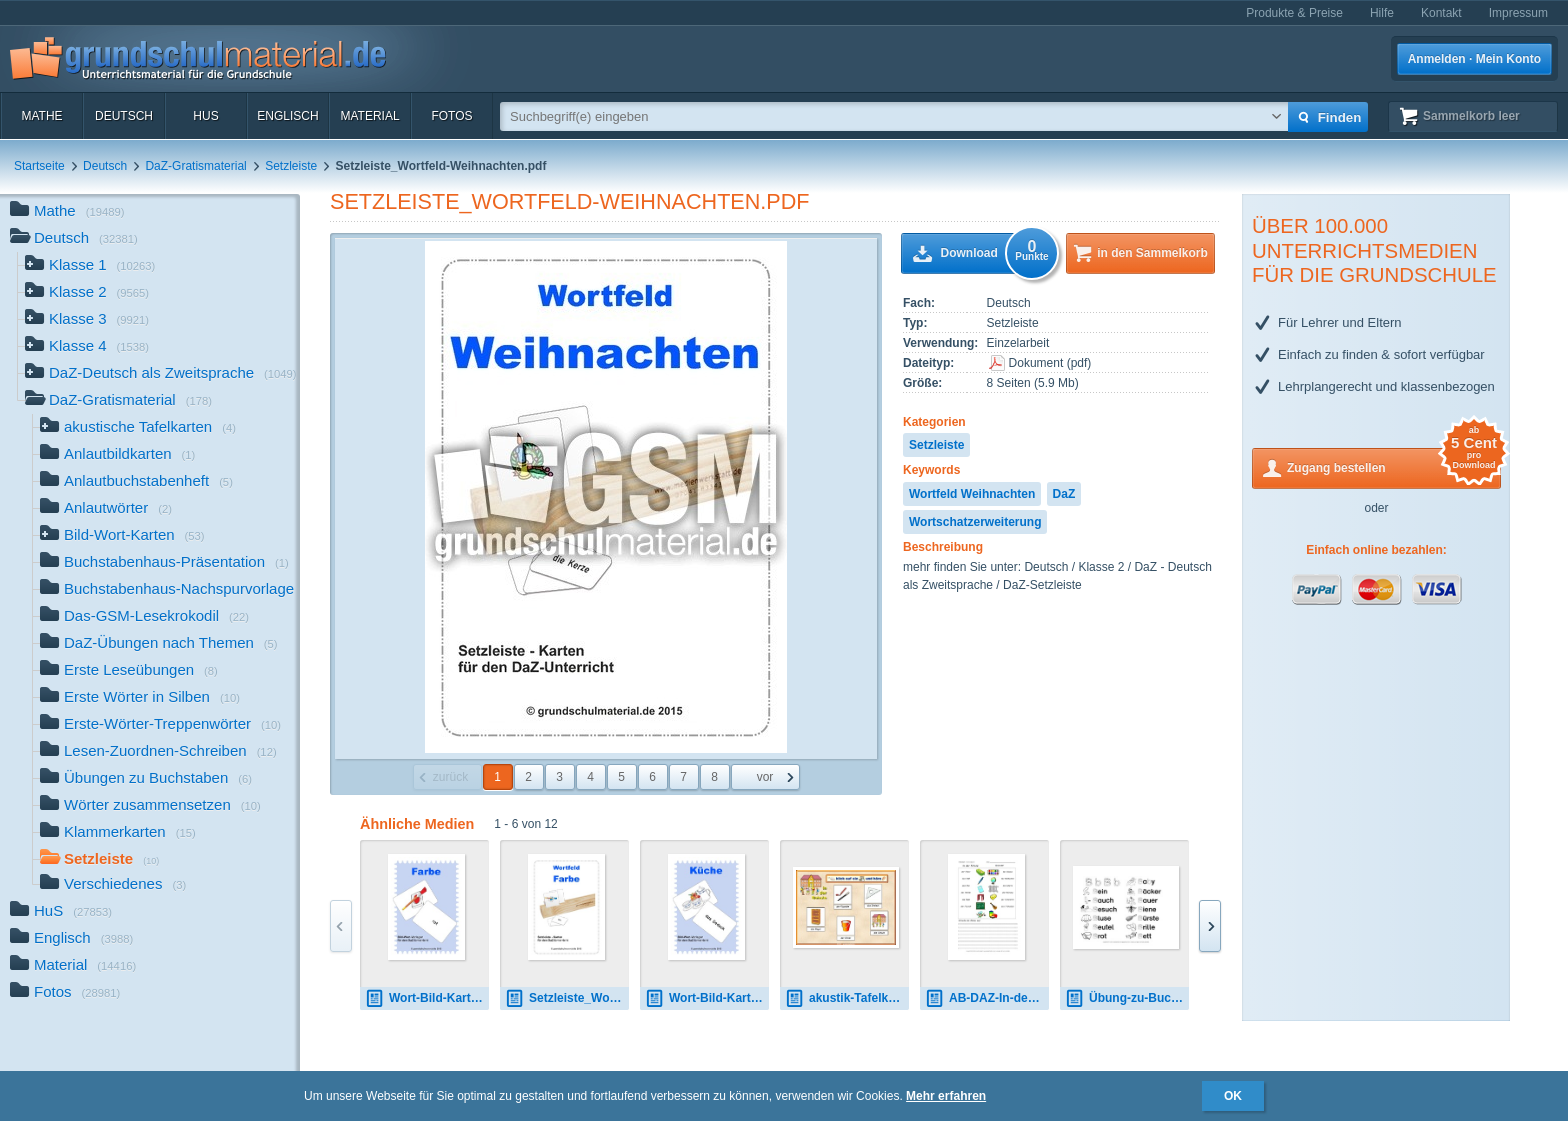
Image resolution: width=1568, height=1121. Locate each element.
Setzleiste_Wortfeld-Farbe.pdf (567, 998)
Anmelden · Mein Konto (1474, 59)
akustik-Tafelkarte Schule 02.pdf (847, 998)
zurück (450, 777)
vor (765, 777)
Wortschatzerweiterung (975, 522)
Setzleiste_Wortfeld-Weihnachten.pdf (570, 201)
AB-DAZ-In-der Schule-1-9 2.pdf (987, 998)
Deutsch (124, 116)
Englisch (287, 116)
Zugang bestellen (1394, 466)
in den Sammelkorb (1152, 253)
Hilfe (1382, 13)
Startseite (39, 166)
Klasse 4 (87, 347)
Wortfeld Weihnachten (972, 494)
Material (369, 116)
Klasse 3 (87, 320)
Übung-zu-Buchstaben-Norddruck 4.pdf (1127, 998)
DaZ (1064, 494)
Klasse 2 (87, 293)
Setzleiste (291, 166)
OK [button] (1233, 1096)
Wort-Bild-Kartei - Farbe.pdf (427, 998)
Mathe (41, 116)
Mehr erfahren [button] (946, 1096)
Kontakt (1441, 13)
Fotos (451, 116)
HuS (205, 116)
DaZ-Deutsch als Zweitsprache (161, 374)
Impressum (1518, 13)
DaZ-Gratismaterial (195, 166)
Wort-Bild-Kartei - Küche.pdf (707, 998)
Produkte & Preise (1294, 13)
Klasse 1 (90, 266)
